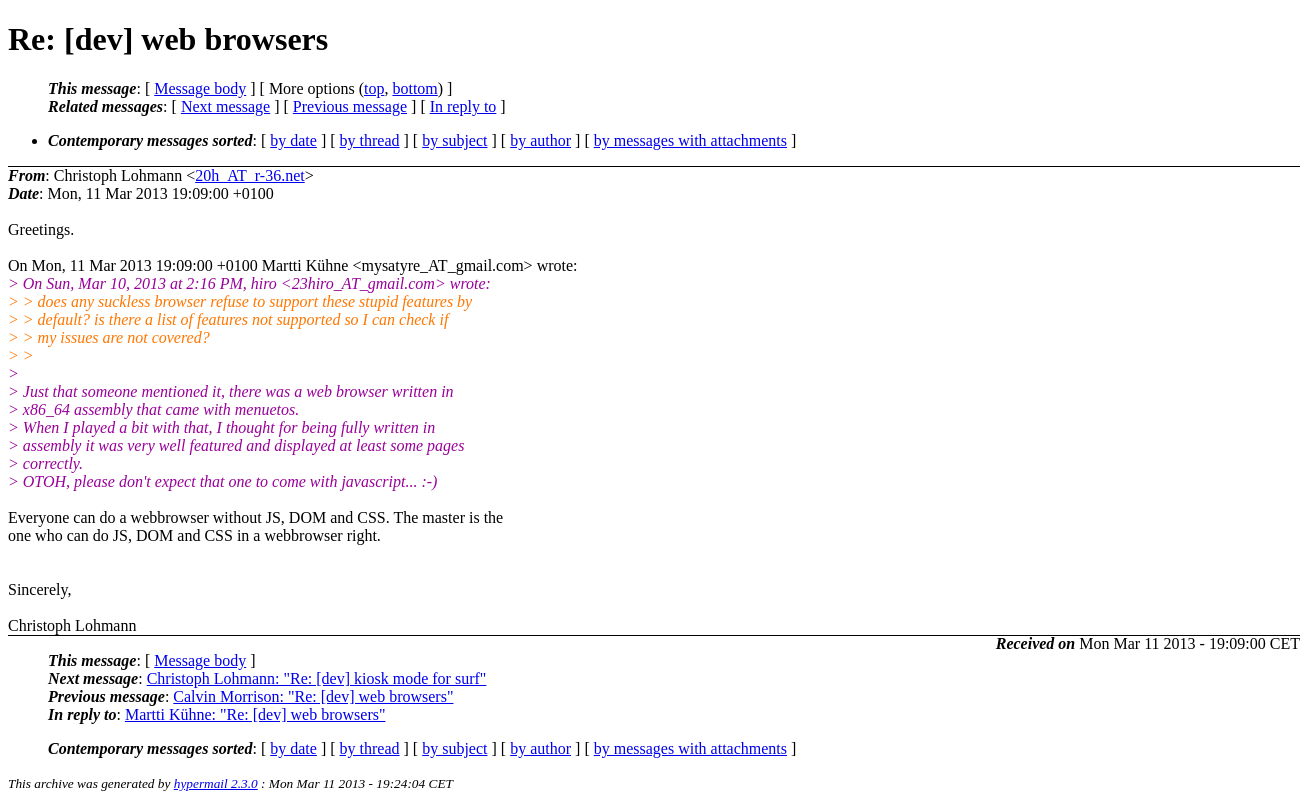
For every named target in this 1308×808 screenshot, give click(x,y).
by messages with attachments (690, 140)
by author (540, 140)
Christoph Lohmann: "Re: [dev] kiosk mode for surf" (317, 678)
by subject (454, 140)
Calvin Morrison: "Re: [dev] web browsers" (313, 696)
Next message (225, 106)
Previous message (350, 106)
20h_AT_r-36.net (249, 175)
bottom (414, 88)
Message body (200, 88)
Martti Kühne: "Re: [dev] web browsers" (255, 714)
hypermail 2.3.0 (216, 783)
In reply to (463, 106)
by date (293, 140)
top (374, 88)
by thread (370, 140)
